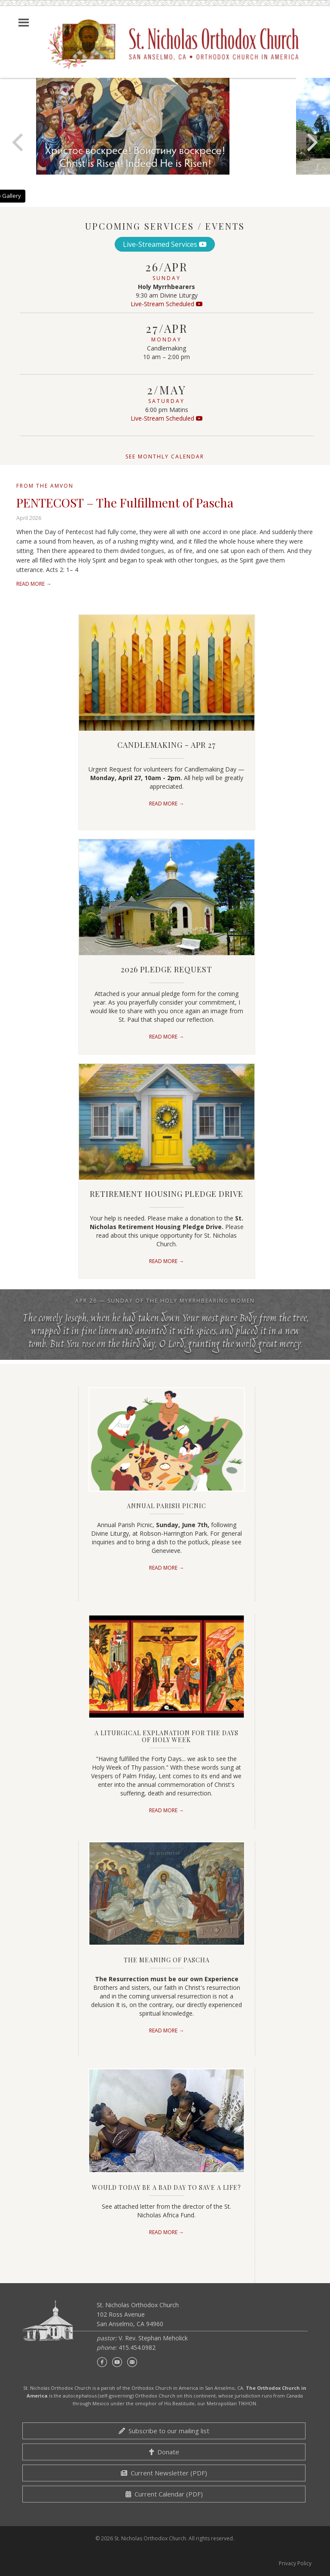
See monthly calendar (164, 456)
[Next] (311, 142)
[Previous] (19, 142)
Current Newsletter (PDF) (164, 2472)
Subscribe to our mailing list (164, 2430)
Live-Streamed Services (165, 244)
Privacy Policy (295, 2563)
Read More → (33, 583)
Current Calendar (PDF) (164, 2494)
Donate (164, 2451)
